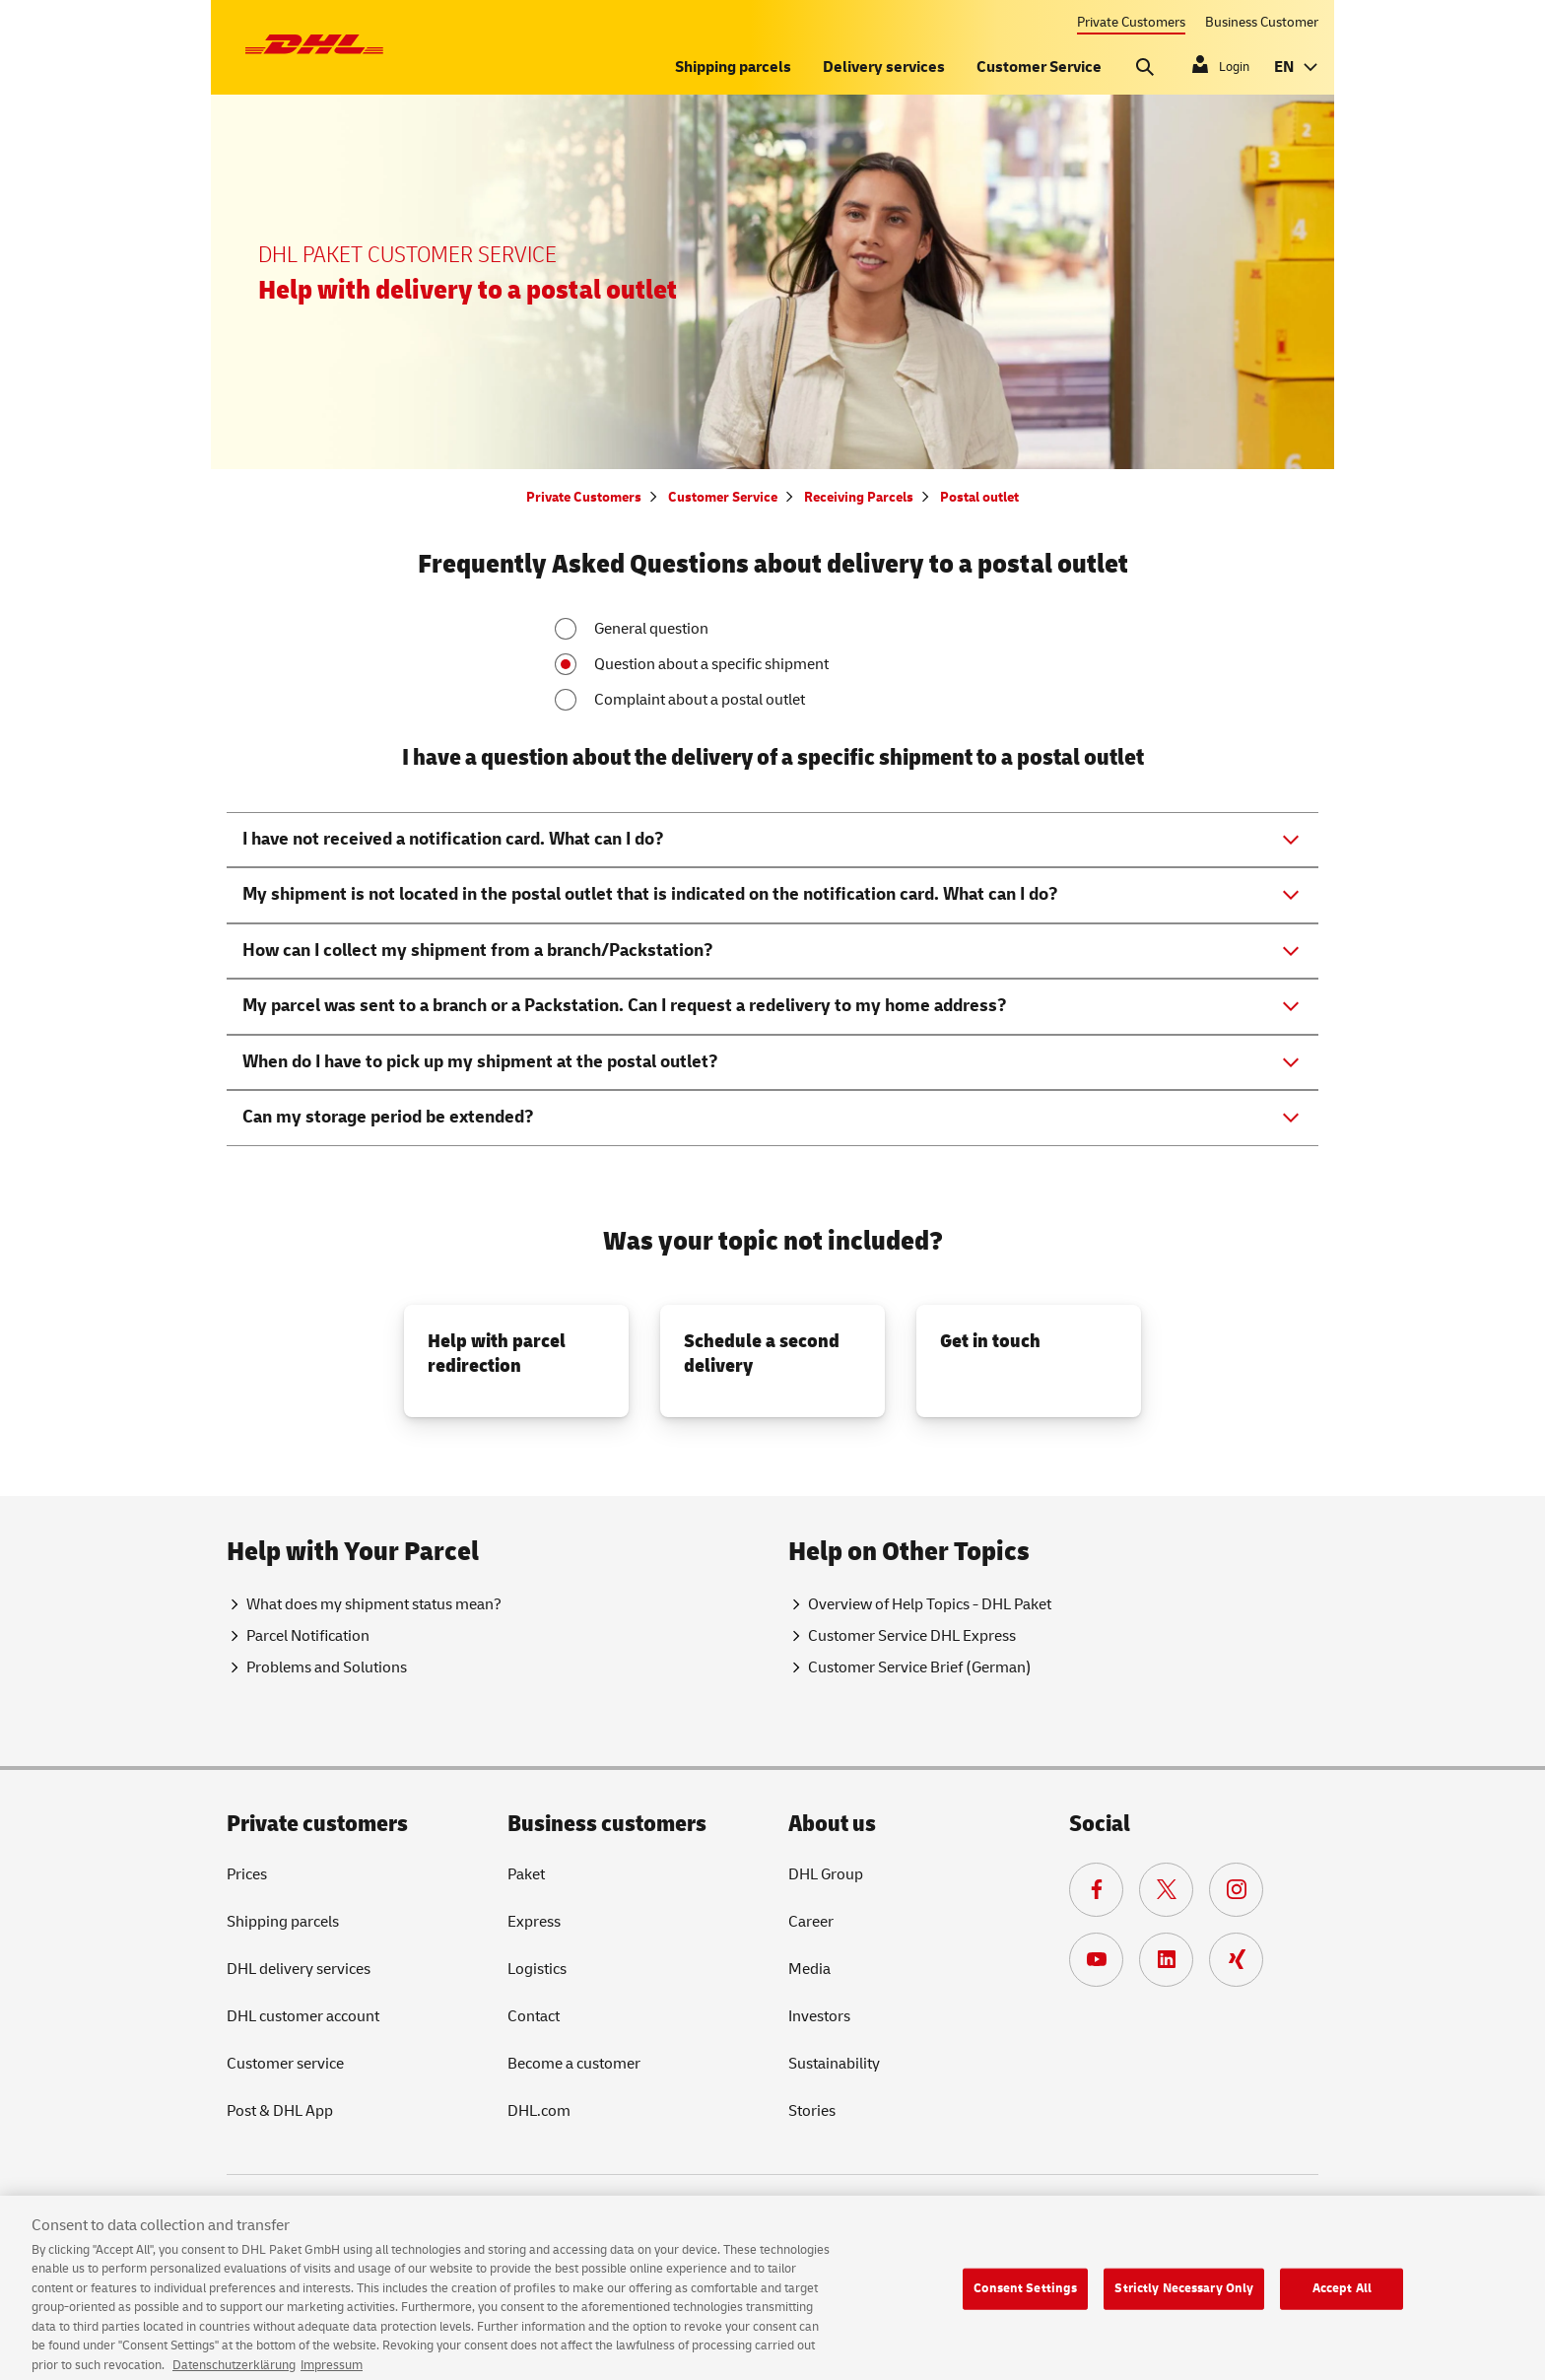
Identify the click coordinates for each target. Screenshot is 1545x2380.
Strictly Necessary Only (1183, 2297)
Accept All (1342, 2297)
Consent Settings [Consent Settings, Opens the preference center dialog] (1025, 2297)
